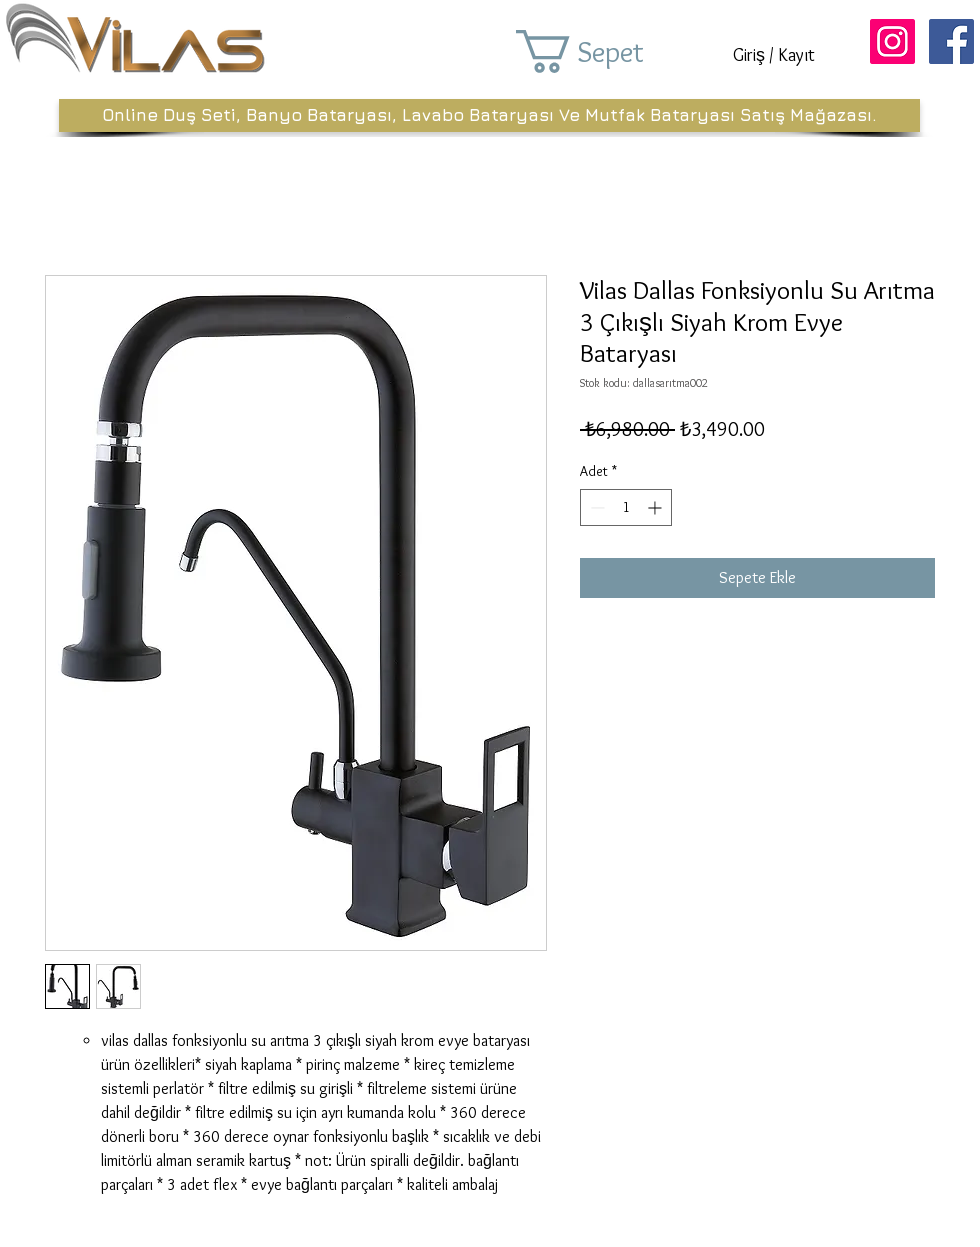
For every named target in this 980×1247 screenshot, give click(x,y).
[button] (608, 51)
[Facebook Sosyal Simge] (951, 41)
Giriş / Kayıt (774, 55)
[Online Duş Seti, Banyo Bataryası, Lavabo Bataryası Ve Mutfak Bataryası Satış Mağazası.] (489, 115)
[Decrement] (595, 507)
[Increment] (656, 507)
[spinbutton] (626, 507)
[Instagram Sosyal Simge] (892, 41)
